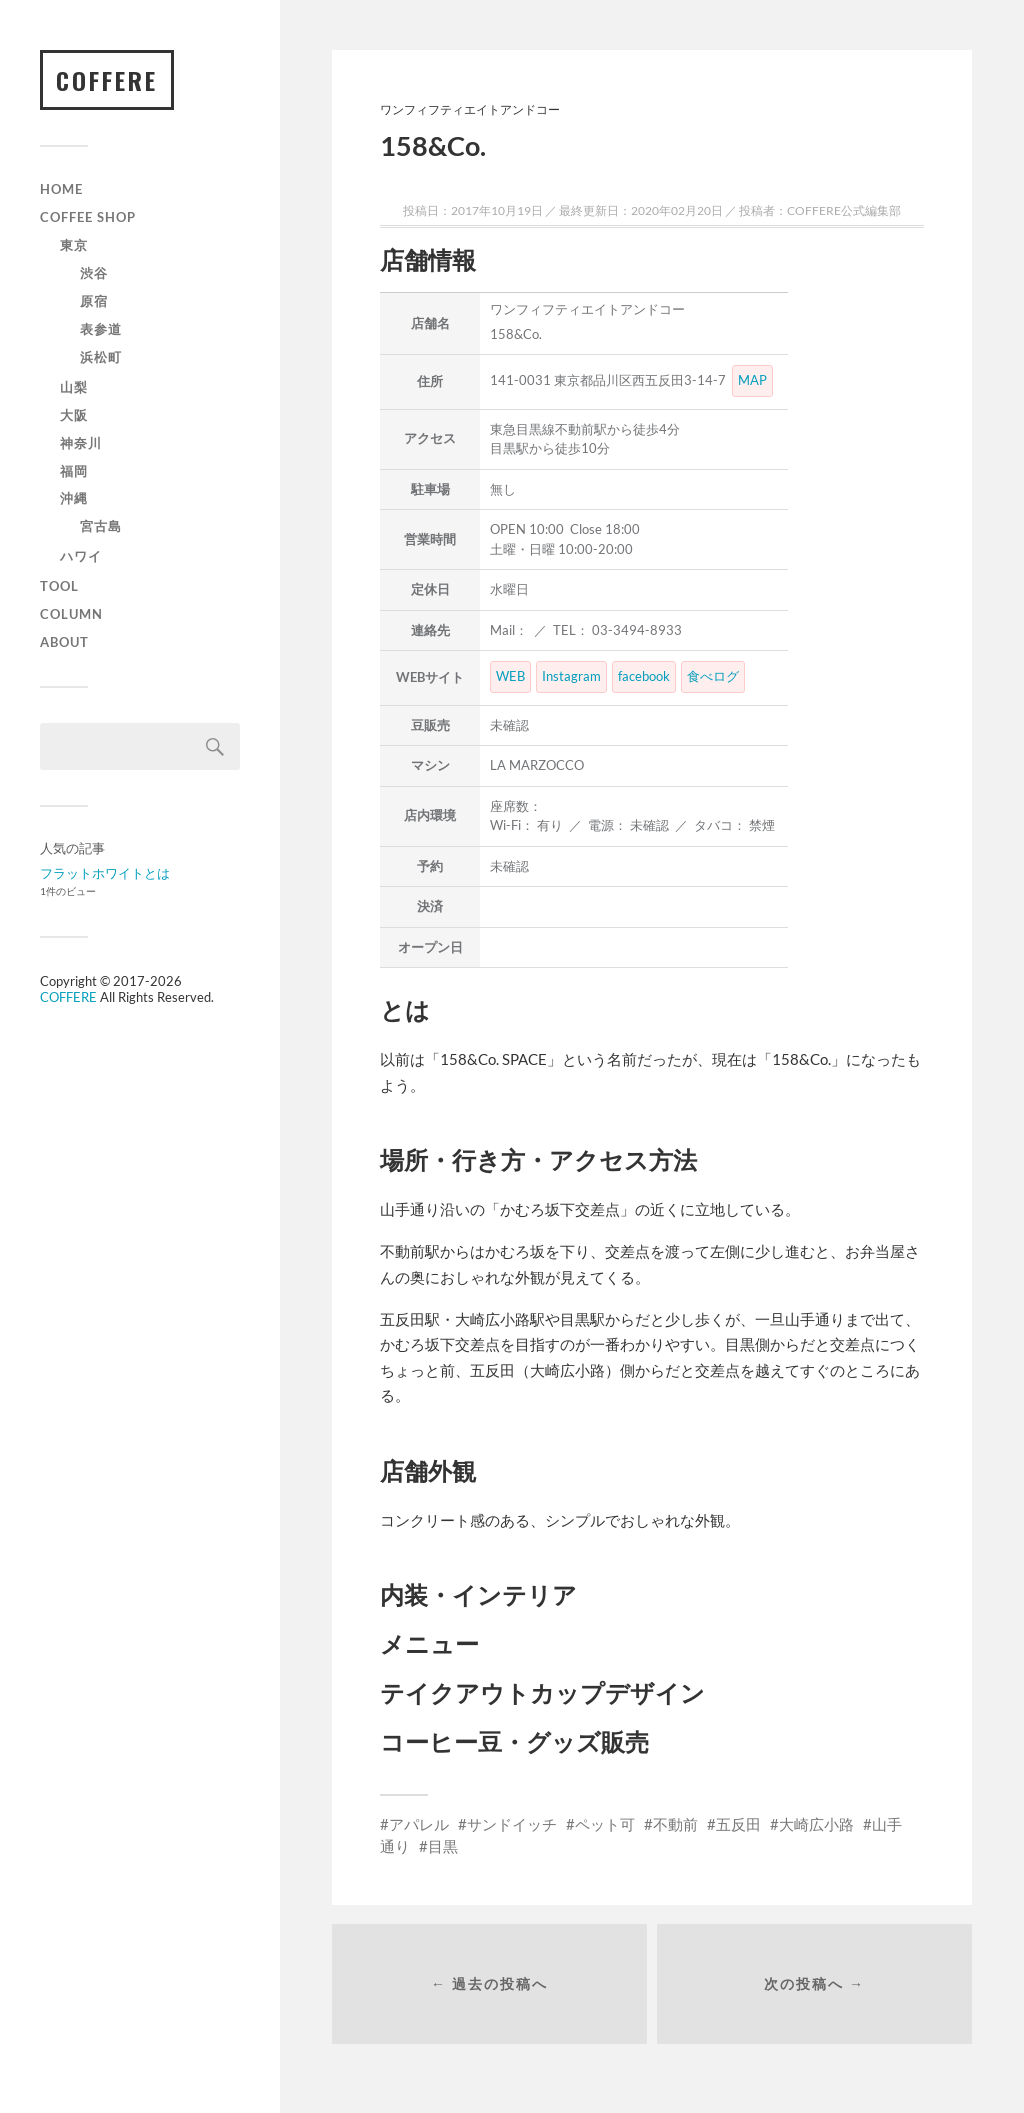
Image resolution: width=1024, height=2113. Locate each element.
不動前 (675, 1824)
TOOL (59, 587)
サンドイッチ (512, 1824)
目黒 (443, 1846)
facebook (644, 676)
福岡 (74, 471)
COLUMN (71, 615)
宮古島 (101, 527)
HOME (61, 189)
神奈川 (81, 443)
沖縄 (74, 499)
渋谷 (94, 273)
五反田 (738, 1824)
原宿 (94, 301)
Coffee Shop (88, 217)
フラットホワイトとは (105, 873)
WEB (510, 676)
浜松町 (101, 357)
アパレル (419, 1824)
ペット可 (605, 1824)
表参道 (101, 329)
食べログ (713, 676)
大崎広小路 (816, 1824)
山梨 (74, 387)
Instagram (571, 676)
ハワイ (81, 557)
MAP (752, 380)
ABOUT (64, 643)
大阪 (74, 415)
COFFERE (107, 80)
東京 (74, 245)
